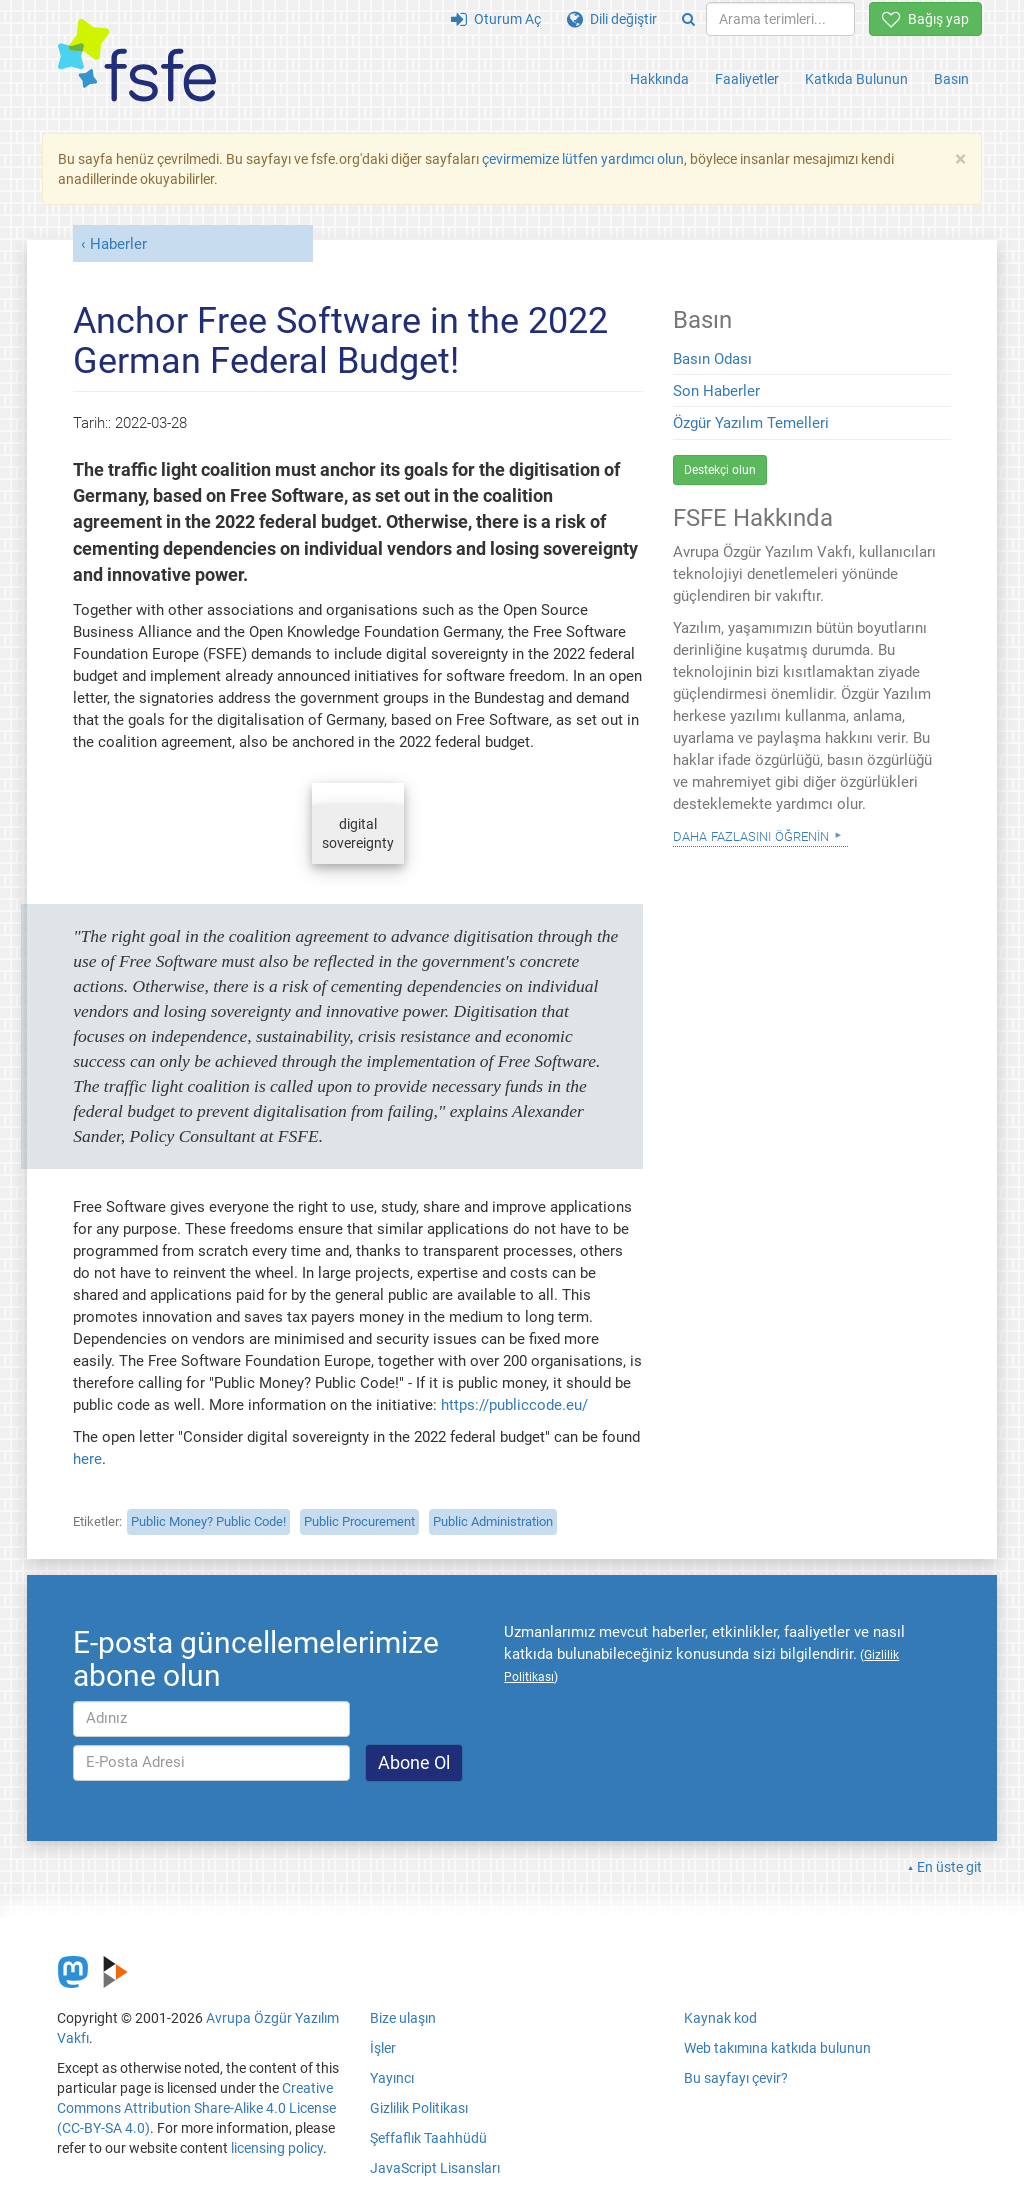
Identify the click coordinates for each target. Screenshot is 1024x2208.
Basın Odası (712, 359)
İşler (383, 2048)
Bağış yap (925, 19)
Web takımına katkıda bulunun (777, 2048)
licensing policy (277, 2148)
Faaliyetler (747, 79)
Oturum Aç (496, 19)
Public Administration (493, 1521)
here (87, 1459)
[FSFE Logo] (137, 61)
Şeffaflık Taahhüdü (428, 2138)
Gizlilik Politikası (419, 2108)
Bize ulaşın (403, 2018)
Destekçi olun (720, 470)
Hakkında (659, 79)
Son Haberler (716, 391)
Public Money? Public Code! (208, 1521)
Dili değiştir (612, 19)
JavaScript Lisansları (435, 2168)
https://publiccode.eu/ (514, 1405)
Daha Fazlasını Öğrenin (751, 835)
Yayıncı (392, 2078)
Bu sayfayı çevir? (736, 2078)
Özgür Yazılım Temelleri (751, 423)
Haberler (118, 244)
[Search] (688, 19)
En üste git (949, 1867)
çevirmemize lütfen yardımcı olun (583, 159)
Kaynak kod (720, 2018)
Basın (951, 79)
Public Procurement (359, 1521)
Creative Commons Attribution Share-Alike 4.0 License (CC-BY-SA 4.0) (196, 2108)
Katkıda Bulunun (856, 79)
